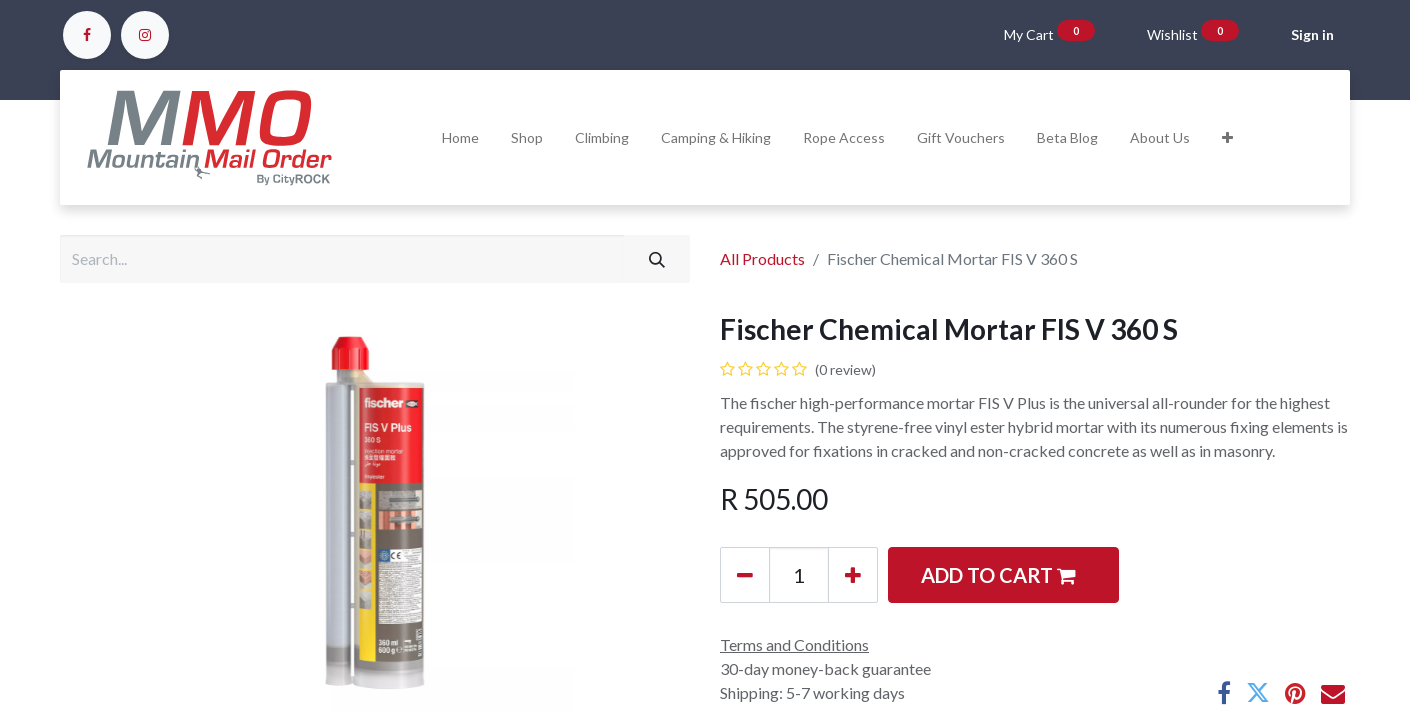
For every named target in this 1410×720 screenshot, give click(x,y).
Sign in (1312, 34)
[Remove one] (745, 575)
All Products (762, 258)
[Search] (657, 259)
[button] (1227, 137)
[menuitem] (460, 137)
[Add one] (853, 575)
